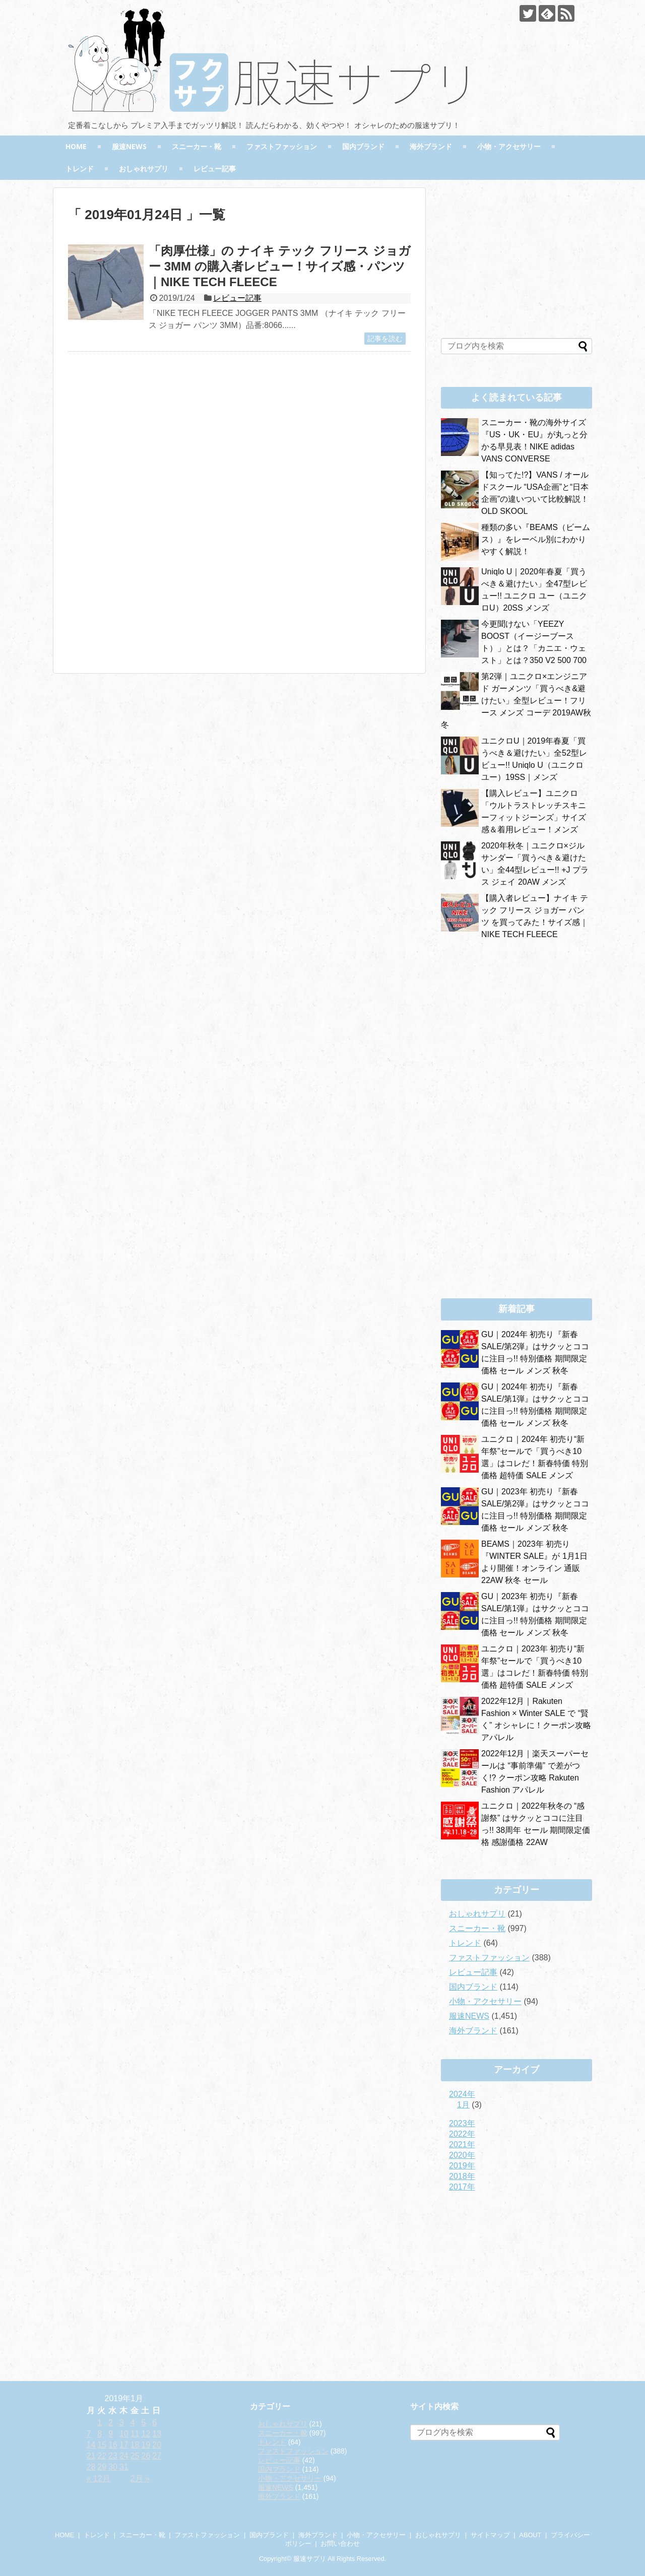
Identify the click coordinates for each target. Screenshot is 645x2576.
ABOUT (530, 2535)
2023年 (462, 2123)
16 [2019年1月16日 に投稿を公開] (112, 2444)
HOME (76, 146)
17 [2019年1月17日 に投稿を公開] (123, 2444)
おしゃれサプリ (143, 168)
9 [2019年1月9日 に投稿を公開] (110, 2433)
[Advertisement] (152, 457)
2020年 (462, 2155)
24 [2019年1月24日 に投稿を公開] (123, 2456)
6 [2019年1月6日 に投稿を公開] (154, 2422)
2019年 (462, 2165)
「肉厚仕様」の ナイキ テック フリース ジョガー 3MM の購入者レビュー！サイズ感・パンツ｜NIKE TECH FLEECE (280, 266)
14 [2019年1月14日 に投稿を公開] (91, 2444)
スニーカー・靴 (196, 146)
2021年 (462, 2144)
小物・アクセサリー (509, 146)
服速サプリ (309, 2558)
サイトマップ (490, 2535)
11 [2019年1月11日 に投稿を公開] (135, 2433)
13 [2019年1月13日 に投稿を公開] (156, 2433)
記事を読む (385, 339)
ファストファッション (281, 146)
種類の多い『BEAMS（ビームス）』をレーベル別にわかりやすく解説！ (535, 539)
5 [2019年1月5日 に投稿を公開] (143, 2422)
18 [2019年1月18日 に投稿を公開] (135, 2444)
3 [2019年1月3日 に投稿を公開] (121, 2422)
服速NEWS (129, 146)
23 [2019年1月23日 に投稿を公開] (112, 2456)
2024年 (462, 2094)
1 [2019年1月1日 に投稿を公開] (99, 2422)
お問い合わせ (340, 2543)
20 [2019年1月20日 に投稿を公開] (156, 2444)
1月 (463, 2104)
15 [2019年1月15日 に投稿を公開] (101, 2444)
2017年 (462, 2187)
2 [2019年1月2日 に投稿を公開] (110, 2422)
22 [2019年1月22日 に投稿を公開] (101, 2456)
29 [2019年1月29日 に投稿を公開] (101, 2467)
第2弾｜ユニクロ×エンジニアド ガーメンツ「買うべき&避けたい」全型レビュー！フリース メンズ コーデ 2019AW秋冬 (516, 700)
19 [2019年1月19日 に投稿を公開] (145, 2444)
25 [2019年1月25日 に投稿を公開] (135, 2456)
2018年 (462, 2176)
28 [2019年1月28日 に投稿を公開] (91, 2467)
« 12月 (98, 2478)
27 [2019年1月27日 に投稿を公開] (156, 2456)
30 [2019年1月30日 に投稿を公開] (112, 2467)
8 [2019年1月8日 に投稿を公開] (99, 2433)
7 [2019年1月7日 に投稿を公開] (89, 2433)
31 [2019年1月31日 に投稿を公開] (123, 2467)
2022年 (462, 2134)
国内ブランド (363, 146)
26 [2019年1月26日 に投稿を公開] (145, 2456)
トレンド (80, 168)
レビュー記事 (215, 168)
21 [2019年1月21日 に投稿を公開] (91, 2456)
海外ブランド (431, 146)
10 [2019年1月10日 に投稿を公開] (123, 2433)
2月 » (140, 2478)
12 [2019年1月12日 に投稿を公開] (145, 2433)
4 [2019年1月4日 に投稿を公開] (133, 2422)
